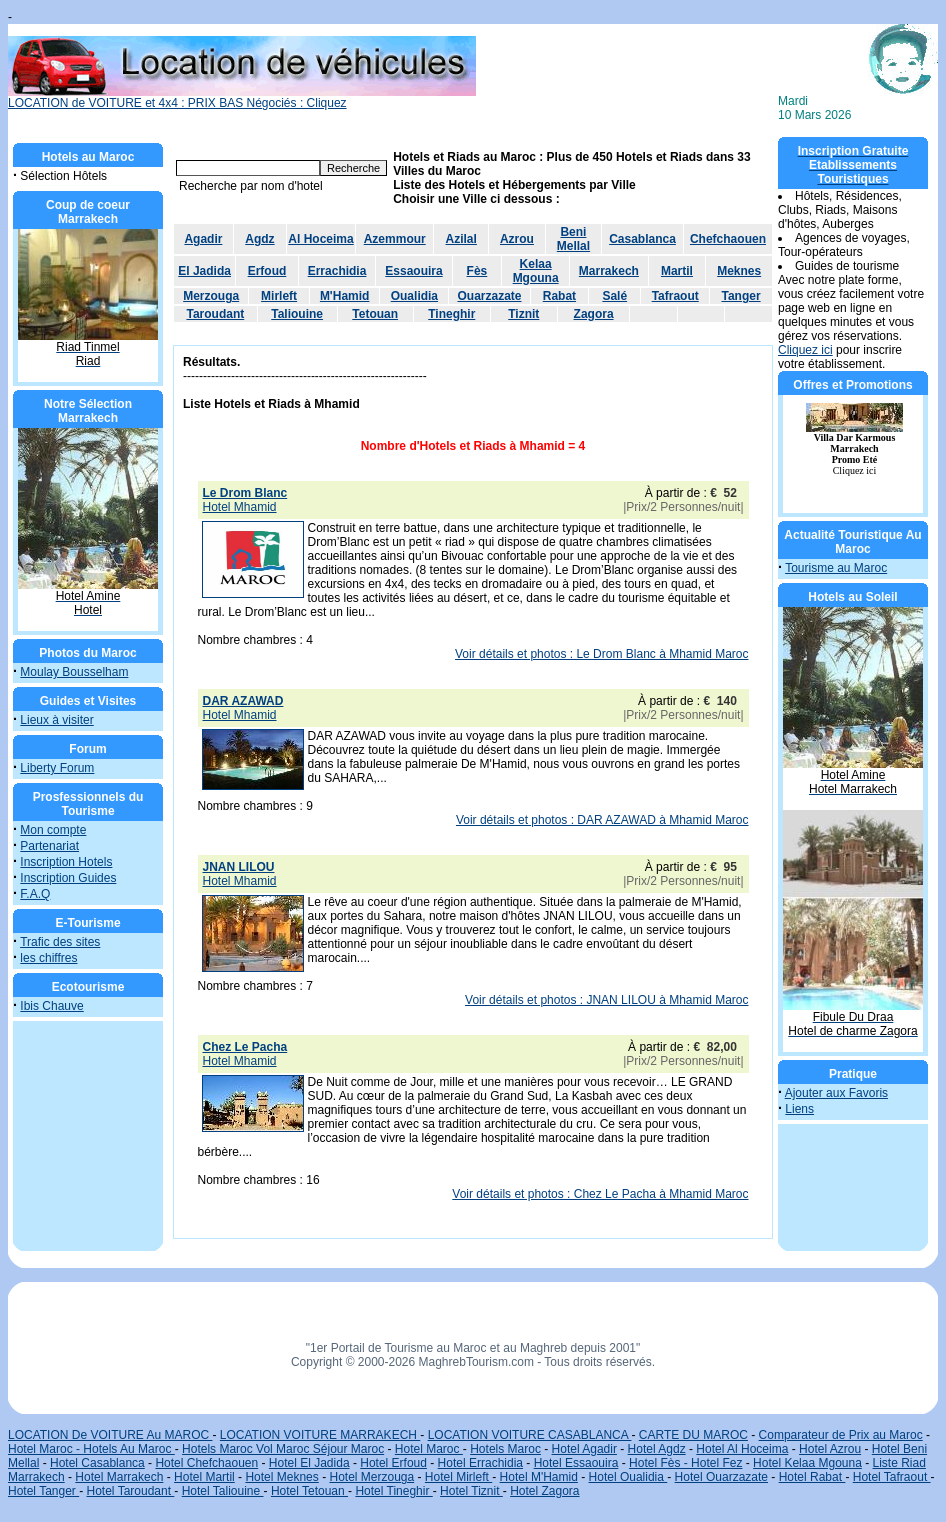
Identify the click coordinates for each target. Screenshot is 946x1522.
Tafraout (675, 296)
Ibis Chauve (51, 1006)
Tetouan (375, 314)
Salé (614, 296)
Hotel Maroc (429, 1449)
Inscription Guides (68, 878)
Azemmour (395, 239)
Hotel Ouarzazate (721, 1477)
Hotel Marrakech (119, 1477)
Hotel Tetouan (309, 1491)
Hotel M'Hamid (539, 1477)
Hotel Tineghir (393, 1491)
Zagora (594, 314)
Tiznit (523, 314)
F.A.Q (35, 894)
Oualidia (414, 296)
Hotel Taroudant (131, 1491)
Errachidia (337, 271)
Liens (799, 1109)
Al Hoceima (320, 239)
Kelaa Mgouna (536, 271)
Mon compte (53, 830)
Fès (477, 271)
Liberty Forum (57, 768)
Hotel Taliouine (223, 1491)
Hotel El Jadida (309, 1463)
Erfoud (267, 271)
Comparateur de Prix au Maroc (841, 1435)
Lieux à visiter (56, 720)
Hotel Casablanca (97, 1463)
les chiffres (48, 958)
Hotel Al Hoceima (742, 1449)
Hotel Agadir (584, 1449)
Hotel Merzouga (371, 1477)
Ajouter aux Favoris (836, 1093)
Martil (677, 271)
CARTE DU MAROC (693, 1435)
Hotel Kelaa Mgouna (807, 1463)
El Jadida (204, 271)
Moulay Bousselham (74, 672)
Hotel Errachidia (480, 1463)
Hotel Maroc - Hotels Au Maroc (91, 1449)
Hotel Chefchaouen (206, 1463)
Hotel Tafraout (892, 1477)
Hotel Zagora (544, 1491)
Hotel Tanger (43, 1491)
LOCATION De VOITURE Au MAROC (110, 1435)
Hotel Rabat (812, 1477)
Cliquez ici (805, 350)
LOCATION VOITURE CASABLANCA (530, 1435)
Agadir (203, 239)
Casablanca (642, 239)
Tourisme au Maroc (836, 568)
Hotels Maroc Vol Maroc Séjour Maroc (283, 1449)
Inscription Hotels (66, 862)
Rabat (559, 296)
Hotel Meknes (281, 1477)
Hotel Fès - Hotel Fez (685, 1463)
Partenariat (49, 846)
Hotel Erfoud (393, 1463)
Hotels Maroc (505, 1449)
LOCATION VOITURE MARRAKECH (320, 1435)
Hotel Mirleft (458, 1477)
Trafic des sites (60, 942)
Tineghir (451, 314)
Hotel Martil (204, 1477)
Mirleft (279, 296)
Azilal (461, 239)
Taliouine (297, 314)
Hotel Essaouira (576, 1463)
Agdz (259, 239)
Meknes (739, 271)
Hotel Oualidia (628, 1477)
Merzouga (211, 296)
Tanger (740, 296)
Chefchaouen (728, 239)
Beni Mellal (573, 239)
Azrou (517, 239)
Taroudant (215, 314)
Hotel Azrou (830, 1449)
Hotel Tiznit (471, 1491)
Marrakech (609, 271)
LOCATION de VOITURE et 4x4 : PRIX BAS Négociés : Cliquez (242, 97)
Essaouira (413, 271)
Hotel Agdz (657, 1449)
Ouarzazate (489, 296)
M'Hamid (345, 296)
